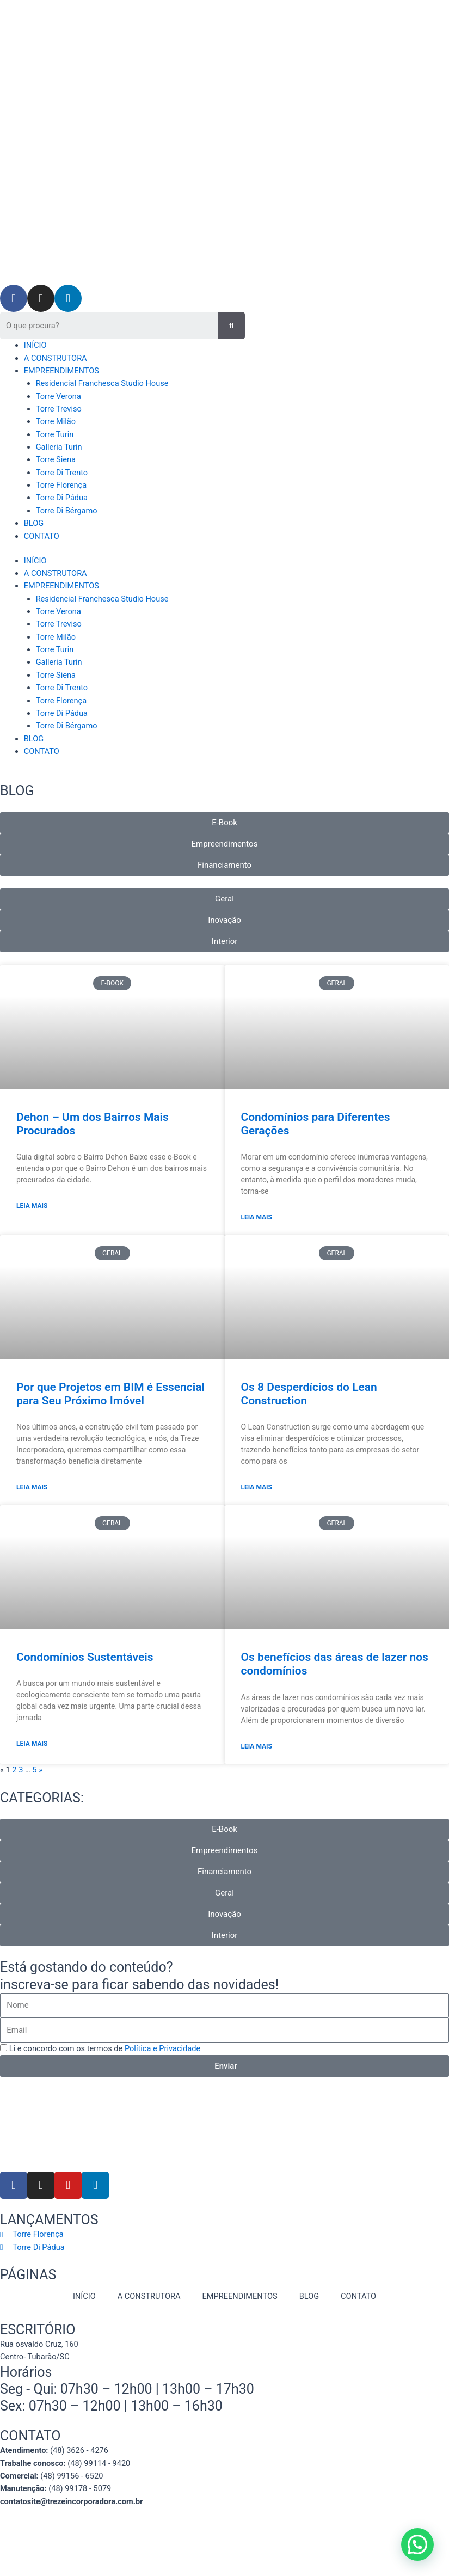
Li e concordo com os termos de (105, 2048)
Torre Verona (58, 396)
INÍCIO (35, 345)
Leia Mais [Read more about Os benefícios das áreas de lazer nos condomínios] (256, 1746)
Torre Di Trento (62, 472)
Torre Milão (56, 421)
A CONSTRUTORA (55, 358)
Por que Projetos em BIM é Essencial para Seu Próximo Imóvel (110, 1394)
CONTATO (41, 536)
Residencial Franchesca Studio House (102, 383)
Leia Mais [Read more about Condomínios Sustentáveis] (31, 1743)
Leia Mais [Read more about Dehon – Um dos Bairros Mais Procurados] (31, 1206)
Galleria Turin (59, 447)
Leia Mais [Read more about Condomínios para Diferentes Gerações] (256, 1217)
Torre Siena (56, 459)
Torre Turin (55, 434)
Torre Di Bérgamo (66, 511)
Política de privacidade (261, 2526)
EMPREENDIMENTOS (61, 371)
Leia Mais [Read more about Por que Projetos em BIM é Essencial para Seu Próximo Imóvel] (31, 1487)
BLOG (34, 523)
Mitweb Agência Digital (231, 2539)
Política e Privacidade (162, 2048)
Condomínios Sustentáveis (84, 1657)
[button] (417, 2544)
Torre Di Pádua (62, 497)
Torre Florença (61, 485)
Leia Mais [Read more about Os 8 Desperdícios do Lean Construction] (256, 1487)
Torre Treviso (59, 409)
